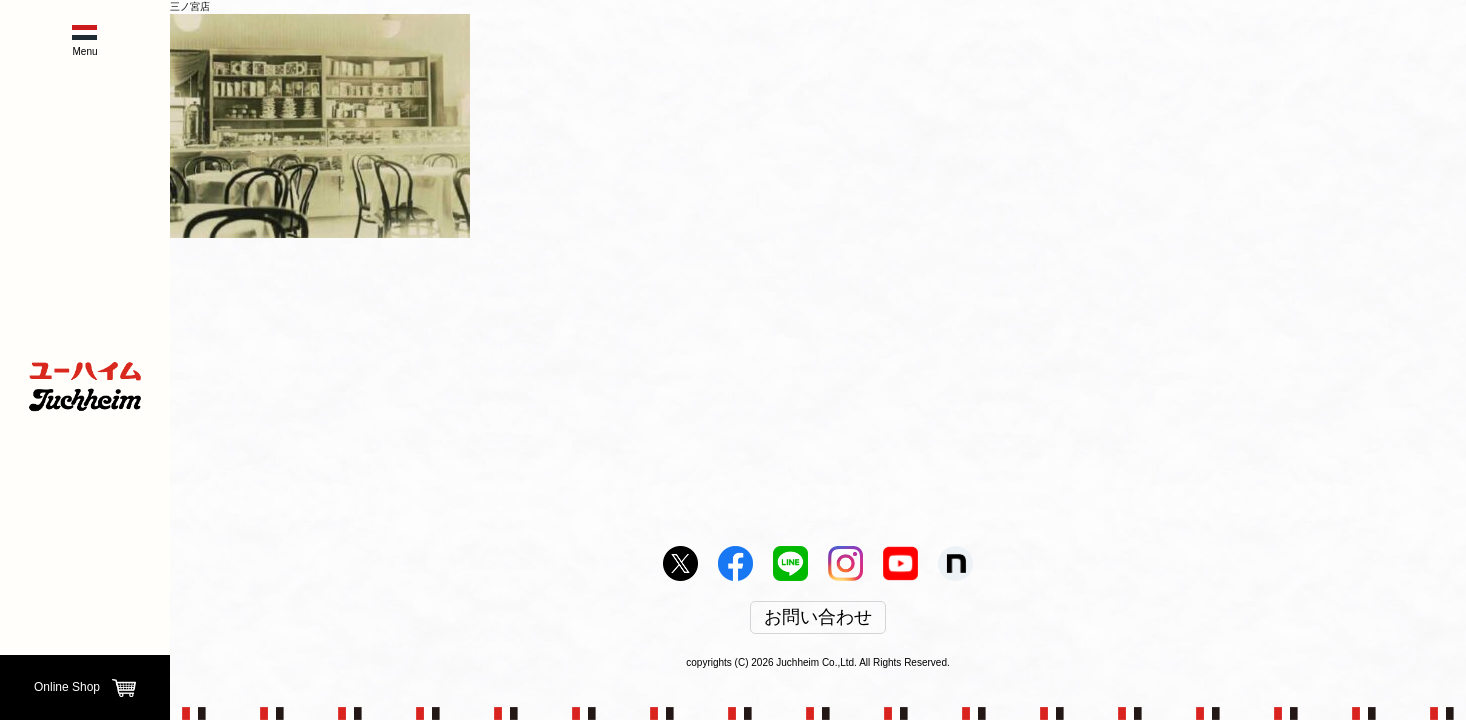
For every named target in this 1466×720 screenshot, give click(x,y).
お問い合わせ (818, 618)
